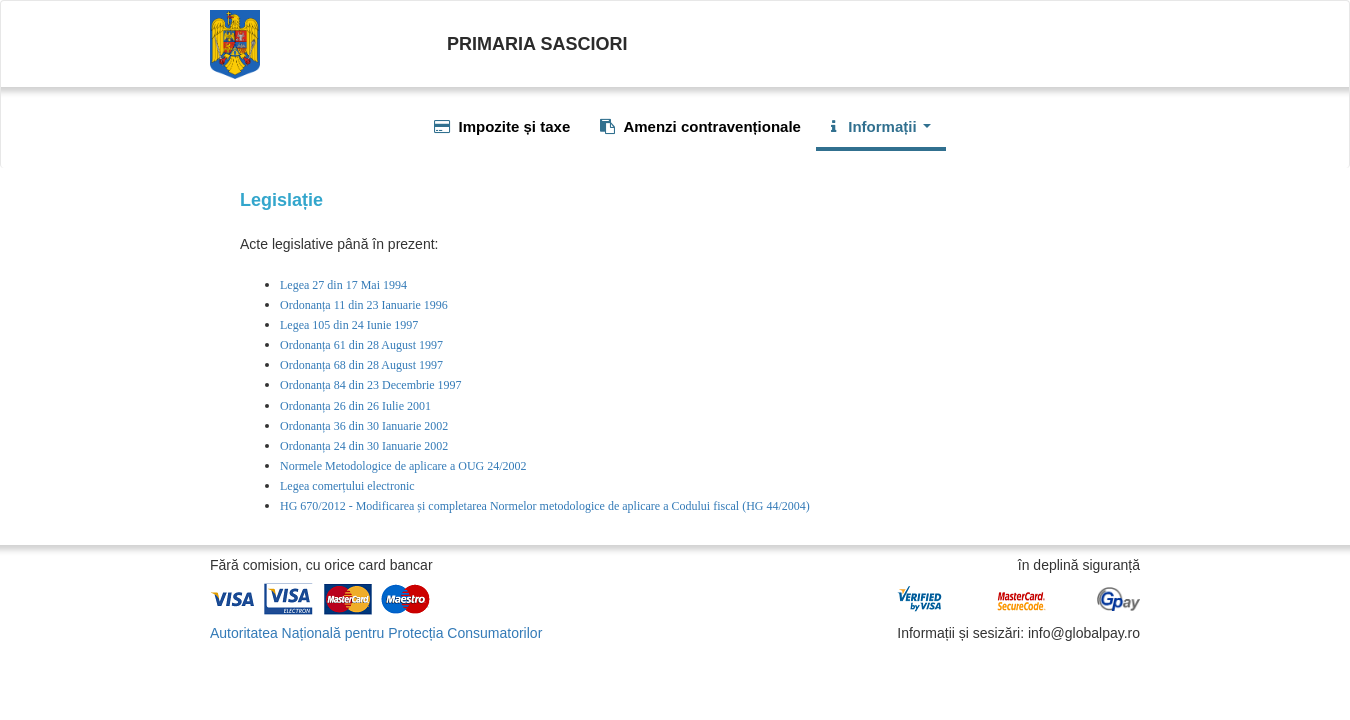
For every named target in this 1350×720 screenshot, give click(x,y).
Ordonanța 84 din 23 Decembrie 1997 (371, 385)
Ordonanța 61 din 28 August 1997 (361, 345)
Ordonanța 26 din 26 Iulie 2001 (355, 406)
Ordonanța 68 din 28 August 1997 (361, 365)
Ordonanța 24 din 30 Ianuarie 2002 (364, 446)
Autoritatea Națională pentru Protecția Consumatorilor (376, 633)
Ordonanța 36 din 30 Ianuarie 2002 (364, 426)
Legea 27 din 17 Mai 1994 (343, 285)
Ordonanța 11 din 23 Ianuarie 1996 (364, 305)
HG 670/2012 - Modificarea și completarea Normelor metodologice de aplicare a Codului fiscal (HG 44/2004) (545, 506)
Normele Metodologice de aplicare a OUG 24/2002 (403, 466)
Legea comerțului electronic (347, 486)
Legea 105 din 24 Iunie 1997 (349, 325)
